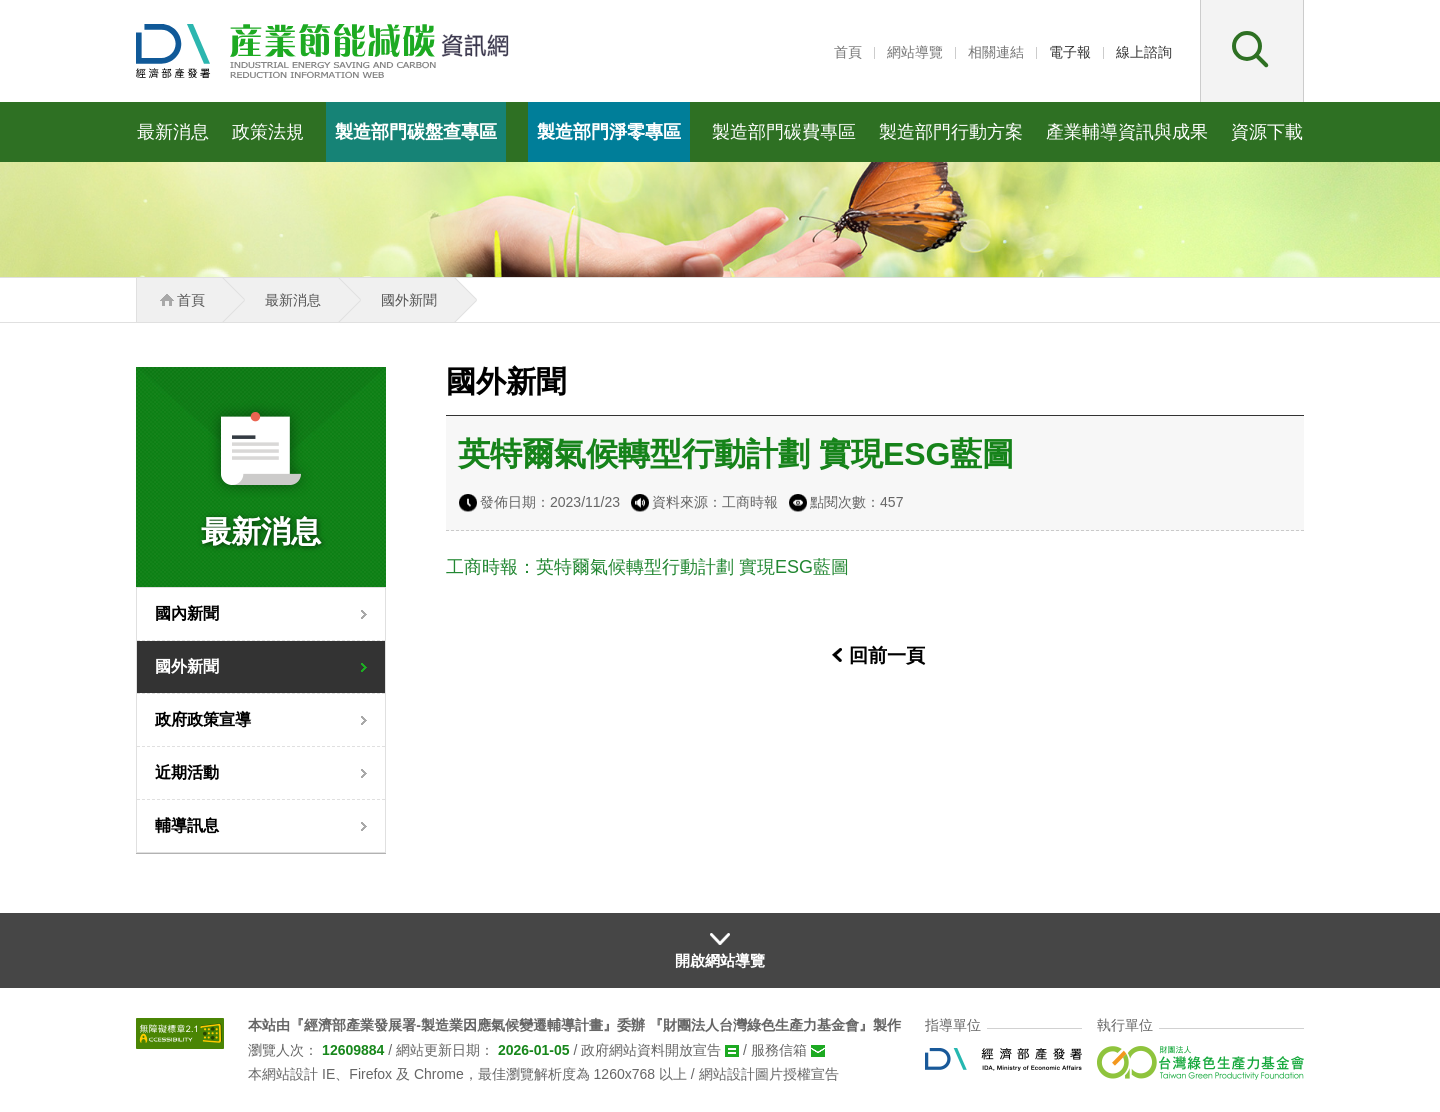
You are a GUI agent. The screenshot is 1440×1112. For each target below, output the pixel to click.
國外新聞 (187, 666)
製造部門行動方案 (951, 132)
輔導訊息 (187, 825)
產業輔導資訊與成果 (1127, 132)
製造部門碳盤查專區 (416, 132)
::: (816, 52)
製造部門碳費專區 (784, 132)
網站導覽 (915, 52)
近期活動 (187, 772)
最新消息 (173, 132)
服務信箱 (779, 1050)
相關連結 (996, 52)
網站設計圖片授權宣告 (769, 1074)
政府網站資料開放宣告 (651, 1050)
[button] (1252, 51)
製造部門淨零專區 (609, 132)
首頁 (848, 52)
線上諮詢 (1144, 52)
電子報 (1070, 52)
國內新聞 (187, 613)
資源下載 (1267, 132)
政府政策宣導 (203, 719)
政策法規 (268, 132)
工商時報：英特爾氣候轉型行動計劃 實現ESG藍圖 (647, 567)
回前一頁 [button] (887, 655)
